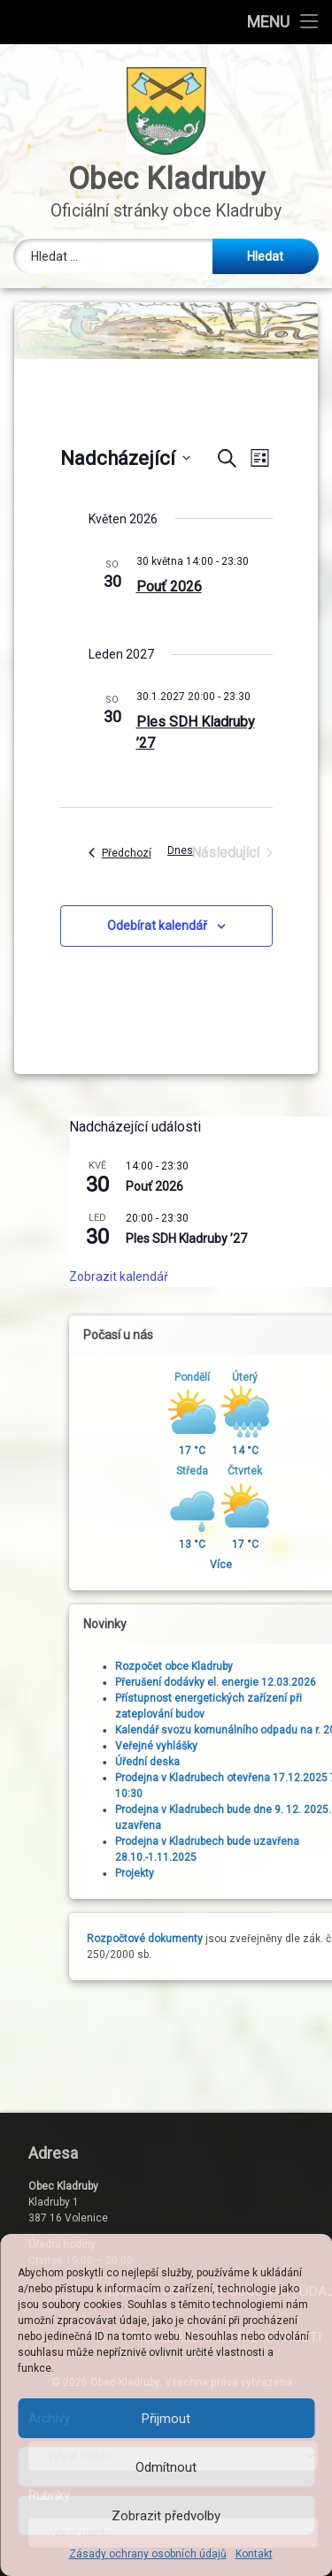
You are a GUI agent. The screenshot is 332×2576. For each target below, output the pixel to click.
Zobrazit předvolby (166, 2516)
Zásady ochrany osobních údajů (148, 2554)
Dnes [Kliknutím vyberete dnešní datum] (180, 850)
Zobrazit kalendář (266, 1276)
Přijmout (166, 2419)
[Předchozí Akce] (120, 853)
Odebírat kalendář (157, 925)
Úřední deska (295, 1762)
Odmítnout (166, 2467)
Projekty (282, 1873)
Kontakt (254, 2554)
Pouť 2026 (169, 586)
